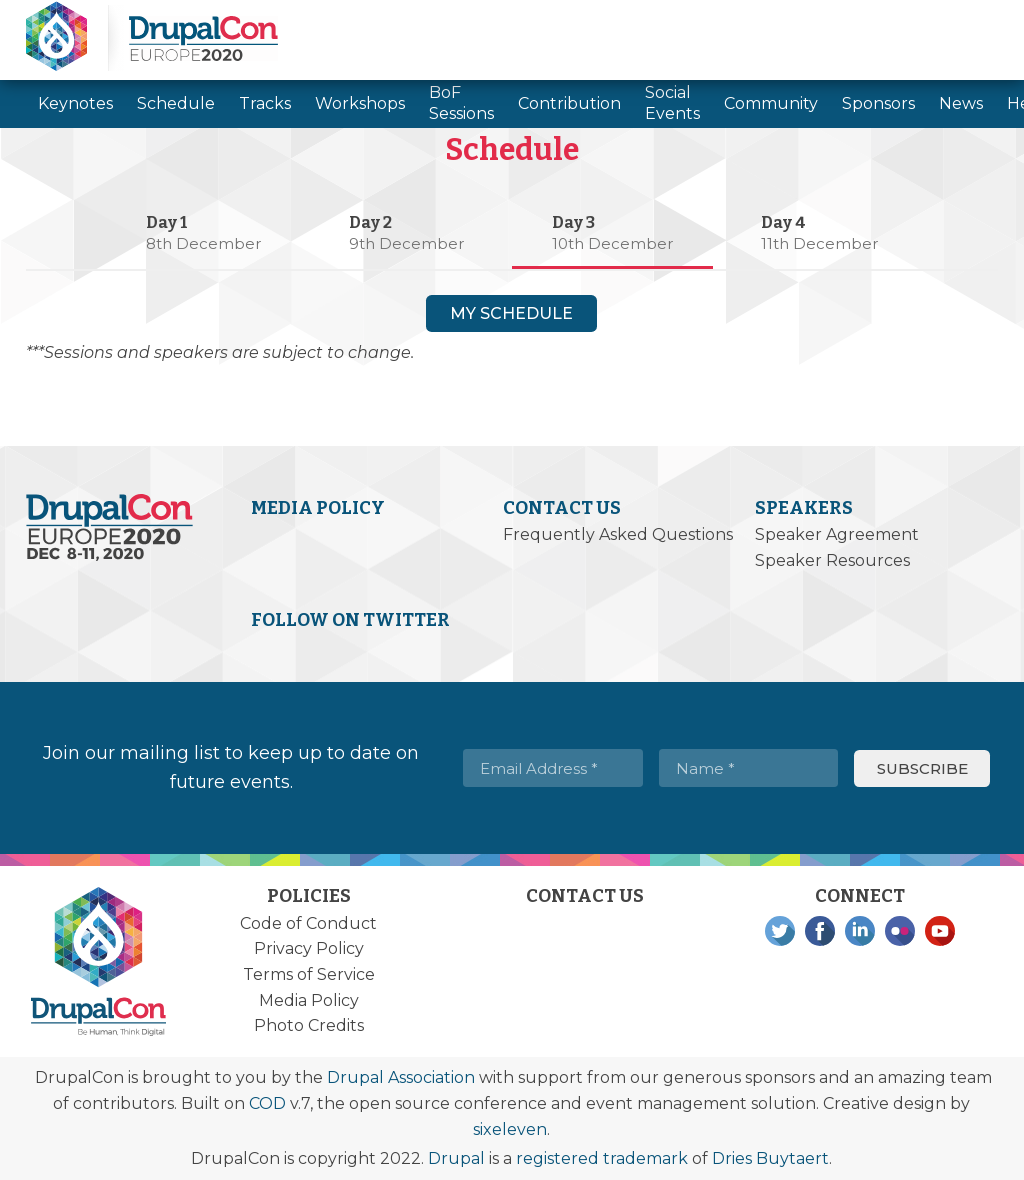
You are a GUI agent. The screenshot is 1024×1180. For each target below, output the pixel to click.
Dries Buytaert (770, 1158)
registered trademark (602, 1158)
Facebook (820, 931)
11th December (819, 243)
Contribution (569, 103)
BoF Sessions (461, 103)
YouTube (940, 931)
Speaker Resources (832, 560)
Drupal (456, 1158)
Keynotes (75, 103)
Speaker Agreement (837, 534)
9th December (406, 243)
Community (771, 103)
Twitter (780, 931)
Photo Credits (309, 1025)
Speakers (804, 508)
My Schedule (511, 313)
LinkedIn (860, 931)
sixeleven (510, 1129)
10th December (612, 243)
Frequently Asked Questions (618, 534)
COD (267, 1103)
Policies (309, 896)
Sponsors (878, 103)
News (961, 103)
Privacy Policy (309, 948)
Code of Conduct (308, 923)
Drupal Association (401, 1077)
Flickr (900, 931)
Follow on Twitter (350, 620)
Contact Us (562, 508)
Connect (860, 896)
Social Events (672, 103)
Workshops (360, 103)
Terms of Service (309, 974)
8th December (203, 243)
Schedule (176, 103)
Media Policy (318, 508)
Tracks (265, 103)
